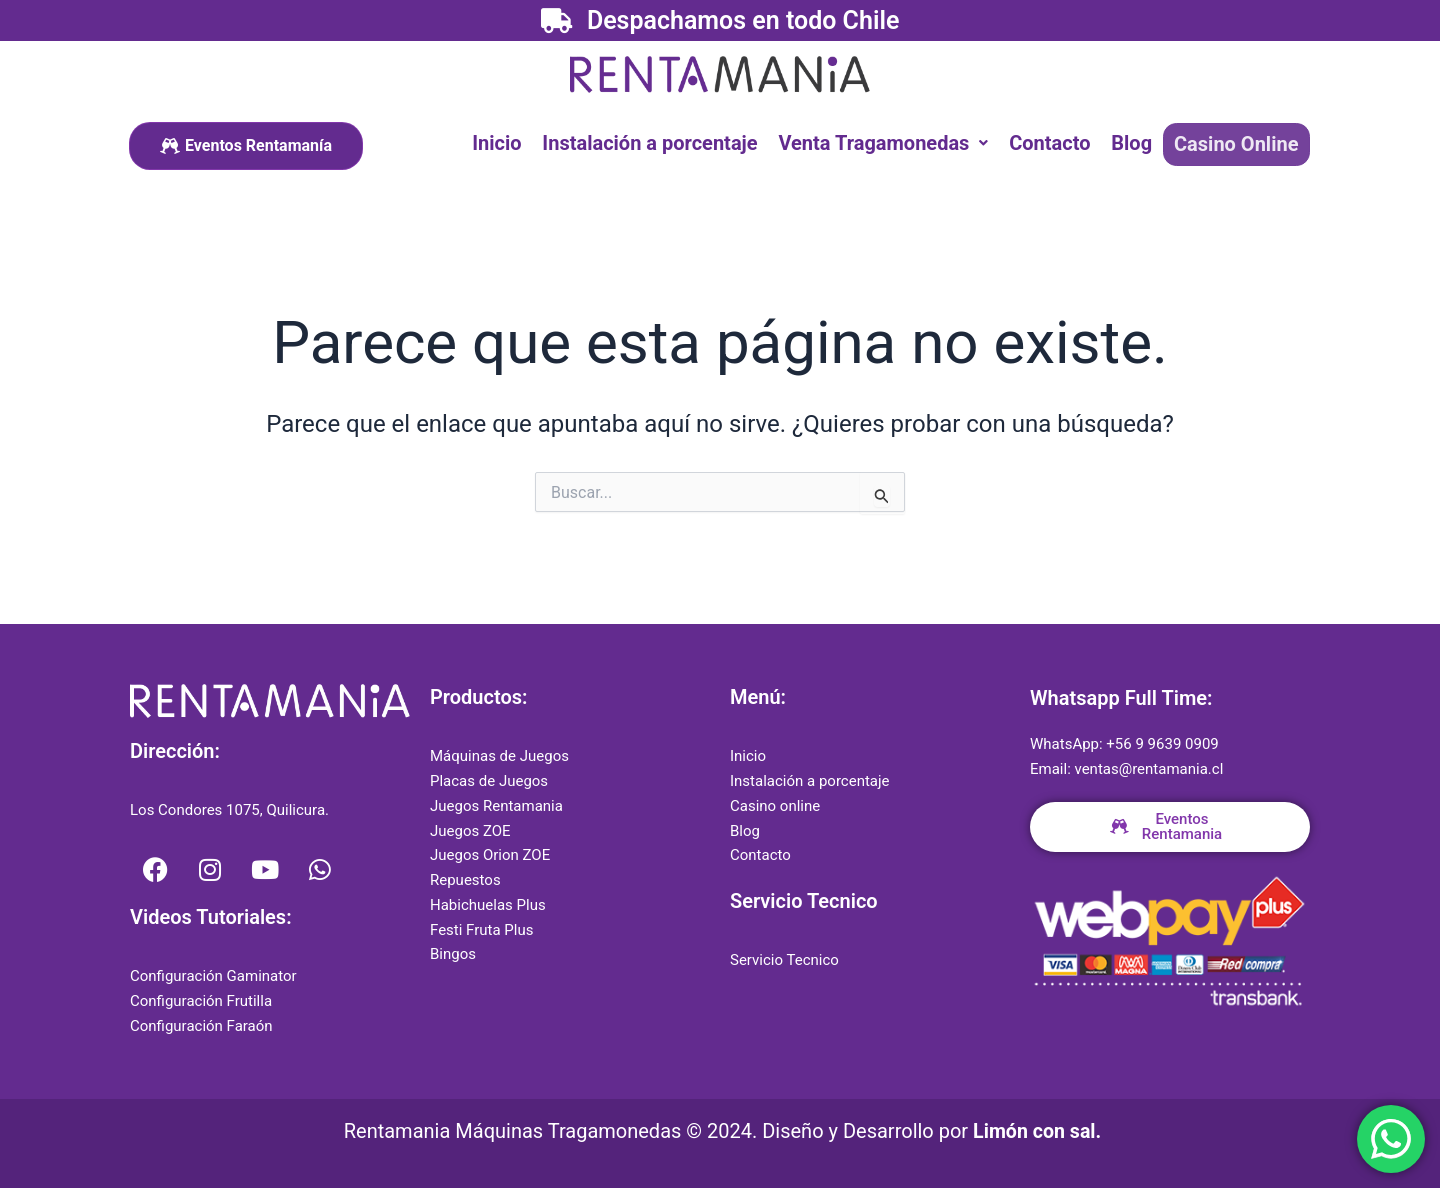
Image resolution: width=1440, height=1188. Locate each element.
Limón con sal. (1037, 1131)
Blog (1133, 143)
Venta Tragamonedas (887, 143)
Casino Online (1237, 144)
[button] (887, 143)
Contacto (1052, 143)
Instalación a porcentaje (653, 143)
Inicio (501, 143)
